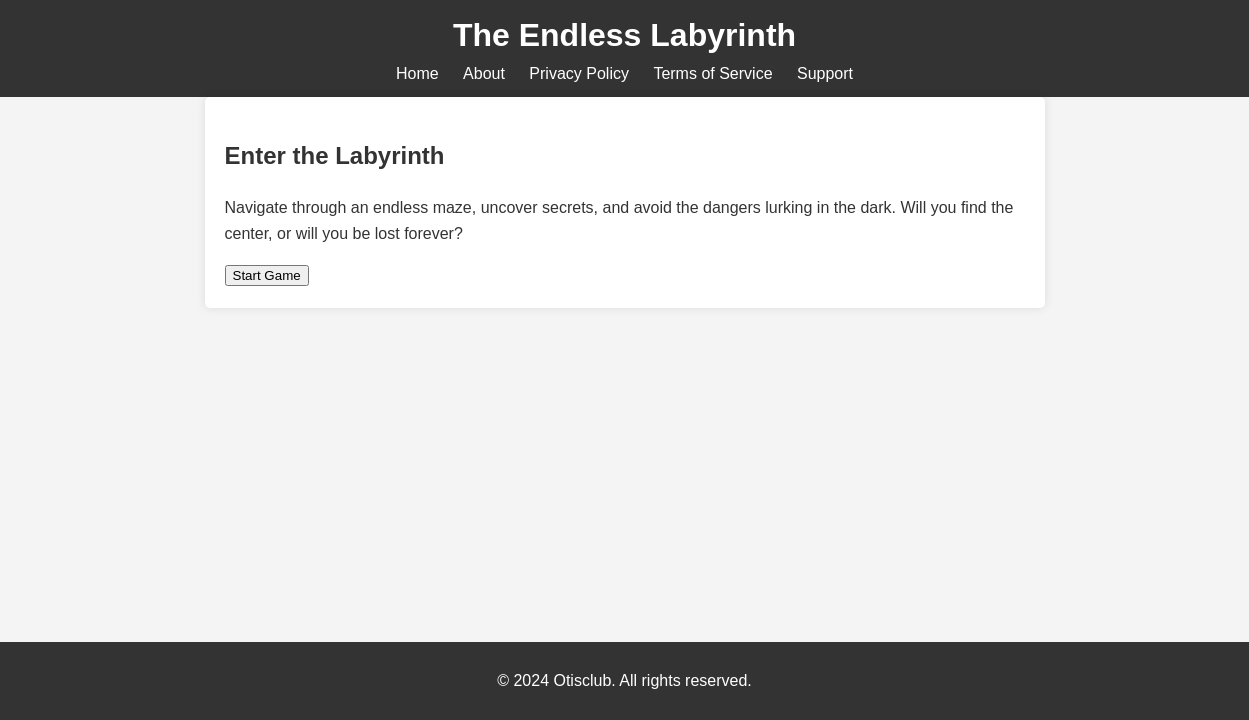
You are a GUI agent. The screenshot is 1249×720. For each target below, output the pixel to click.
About (484, 73)
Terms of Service (712, 73)
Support (825, 73)
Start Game (267, 275)
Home (417, 73)
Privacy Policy (579, 73)
